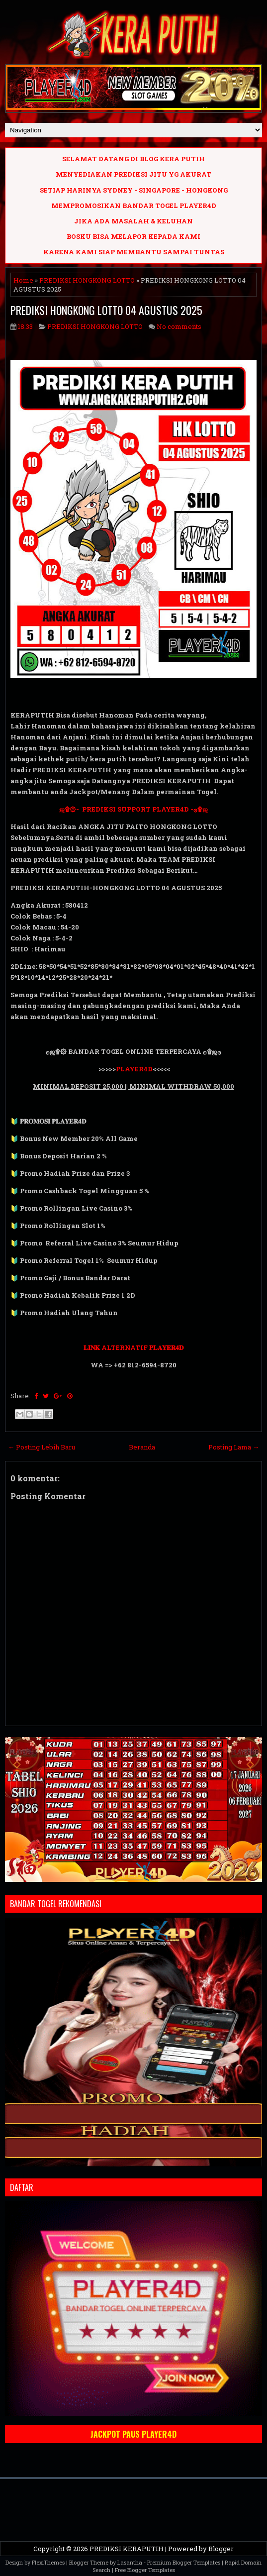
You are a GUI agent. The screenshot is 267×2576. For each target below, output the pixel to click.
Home (23, 280)
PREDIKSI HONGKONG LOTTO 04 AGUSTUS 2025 (106, 310)
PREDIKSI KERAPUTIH (126, 2548)
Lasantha (129, 2562)
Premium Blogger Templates (183, 2562)
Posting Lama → (233, 1447)
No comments (179, 326)
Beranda (142, 1447)
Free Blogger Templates (145, 2570)
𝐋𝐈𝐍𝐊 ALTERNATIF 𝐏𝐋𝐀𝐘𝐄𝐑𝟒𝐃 (133, 1347)
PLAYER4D (134, 1068)
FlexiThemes (48, 2562)
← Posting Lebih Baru (41, 1447)
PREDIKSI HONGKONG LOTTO (87, 280)
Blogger (221, 2548)
